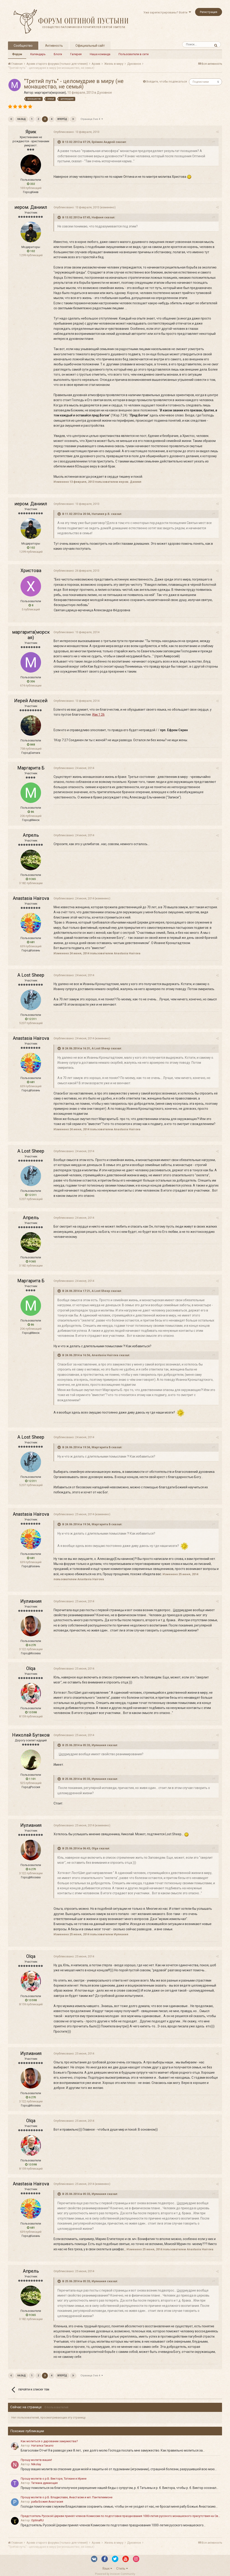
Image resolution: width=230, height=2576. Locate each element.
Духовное (104, 92)
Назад (21, 119)
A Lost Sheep (30, 975)
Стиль (122, 2568)
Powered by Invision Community (115, 2574)
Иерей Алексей (30, 700)
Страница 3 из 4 (91, 119)
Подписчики (201, 81)
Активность (54, 45)
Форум (17, 54)
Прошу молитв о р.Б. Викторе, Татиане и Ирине (53, 2478)
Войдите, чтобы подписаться (166, 81)
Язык (107, 2568)
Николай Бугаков (31, 1735)
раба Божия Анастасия (47, 2501)
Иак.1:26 (98, 714)
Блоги (58, 54)
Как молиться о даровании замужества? (49, 2441)
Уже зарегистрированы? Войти (167, 12)
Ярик (31, 131)
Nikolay (36, 2464)
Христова (31, 570)
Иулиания (30, 1601)
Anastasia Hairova (31, 898)
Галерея (76, 54)
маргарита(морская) (50, 92)
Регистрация (208, 12)
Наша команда (100, 54)
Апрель (31, 835)
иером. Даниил (30, 207)
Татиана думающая (44, 2483)
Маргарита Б (30, 768)
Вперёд (62, 119)
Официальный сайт (90, 45)
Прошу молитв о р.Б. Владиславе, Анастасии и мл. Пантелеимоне (66, 2497)
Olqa (30, 1668)
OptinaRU (37, 2520)
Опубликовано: (76, 132)
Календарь (38, 54)
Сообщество (23, 45)
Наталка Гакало (42, 2445)
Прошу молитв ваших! (36, 2460)
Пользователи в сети (134, 54)
